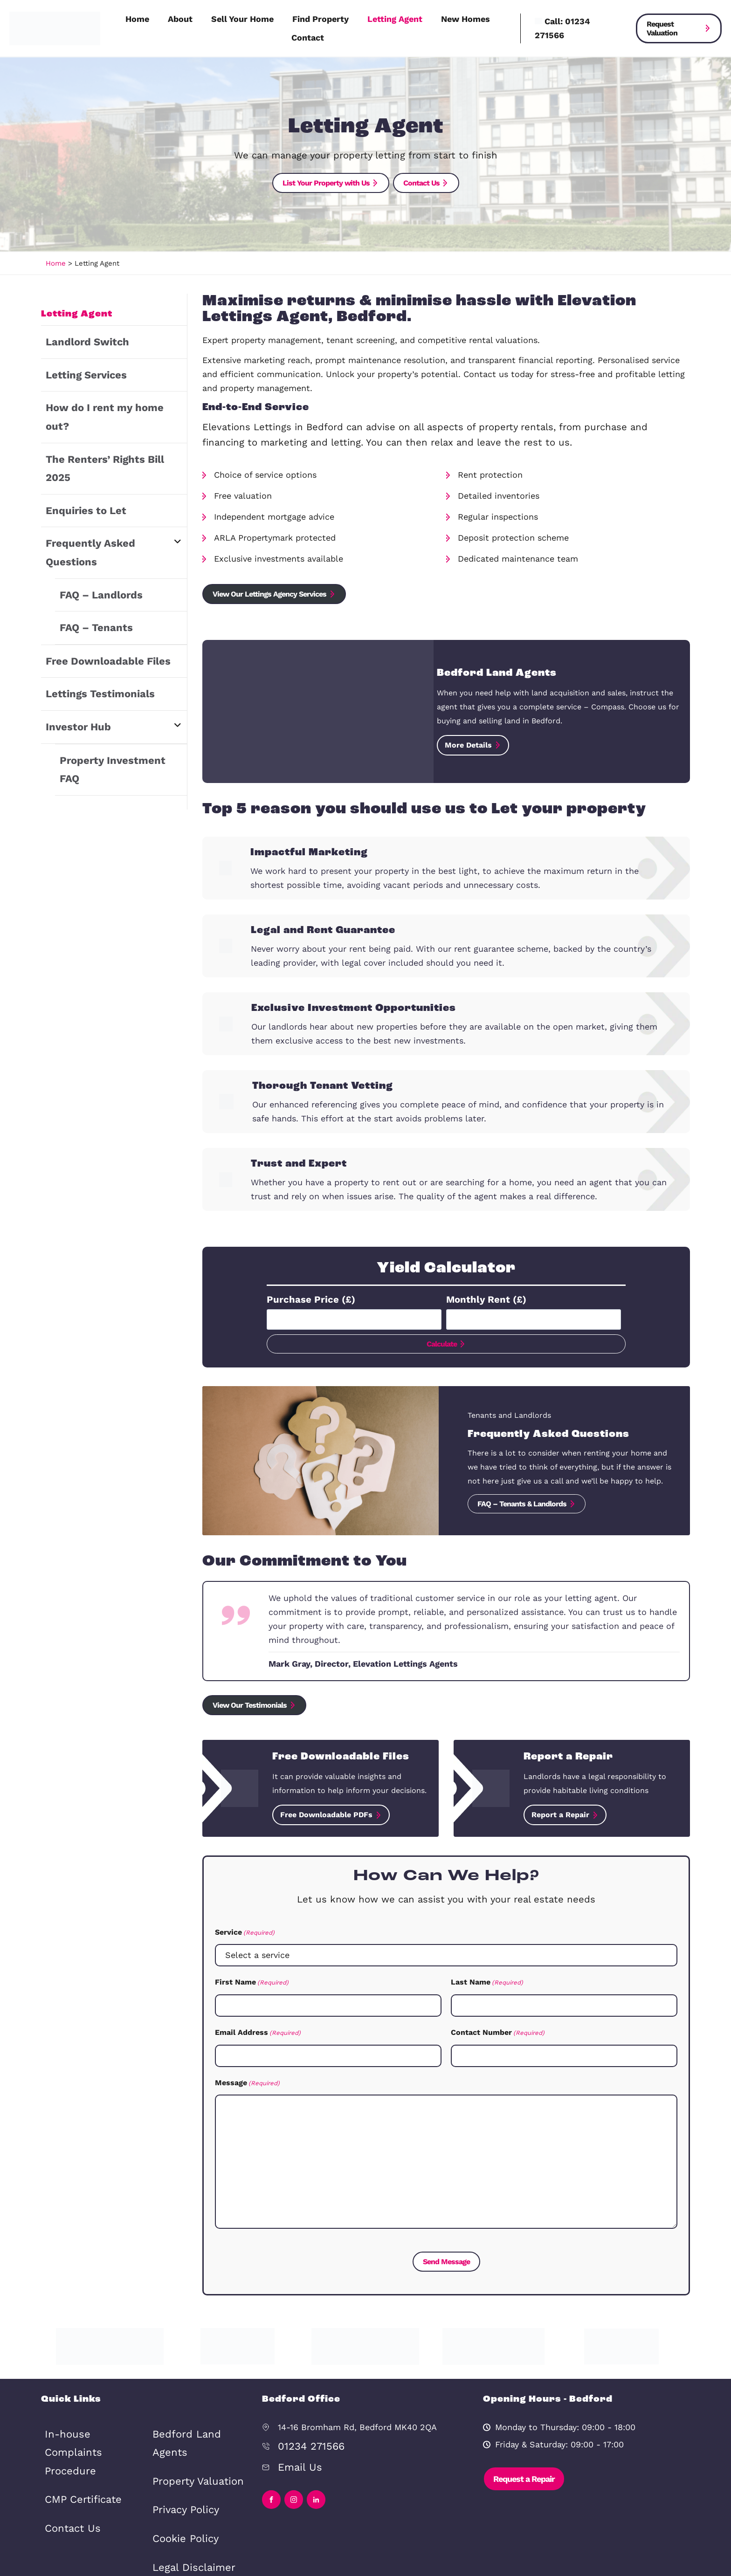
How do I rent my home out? (104, 399)
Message (247, 2076)
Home (137, 19)
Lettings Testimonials (90, 606)
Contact (307, 37)
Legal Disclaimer (186, 2494)
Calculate (442, 1340)
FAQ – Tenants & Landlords (522, 1501)
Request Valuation (662, 28)
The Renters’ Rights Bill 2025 (105, 428)
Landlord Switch (80, 340)
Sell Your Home (242, 19)
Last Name (487, 1978)
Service (245, 1930)
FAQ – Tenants (89, 547)
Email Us (295, 2454)
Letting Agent (394, 19)
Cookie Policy (179, 2470)
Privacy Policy (180, 2447)
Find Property (320, 19)
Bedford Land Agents (87, 2509)
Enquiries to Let (78, 458)
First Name (252, 1978)
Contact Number (498, 2027)
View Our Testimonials (250, 1703)
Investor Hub (72, 636)
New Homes (465, 19)
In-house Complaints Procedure (87, 2430)
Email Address (258, 2027)
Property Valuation (190, 2423)
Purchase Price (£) (304, 1296)
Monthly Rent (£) (481, 1296)
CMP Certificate (76, 2462)
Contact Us (67, 2485)
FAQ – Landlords (94, 517)
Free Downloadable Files (96, 577)
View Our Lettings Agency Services (270, 591)
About (180, 19)
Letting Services (79, 370)
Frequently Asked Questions (104, 488)
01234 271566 (305, 2436)
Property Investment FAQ (112, 666)
